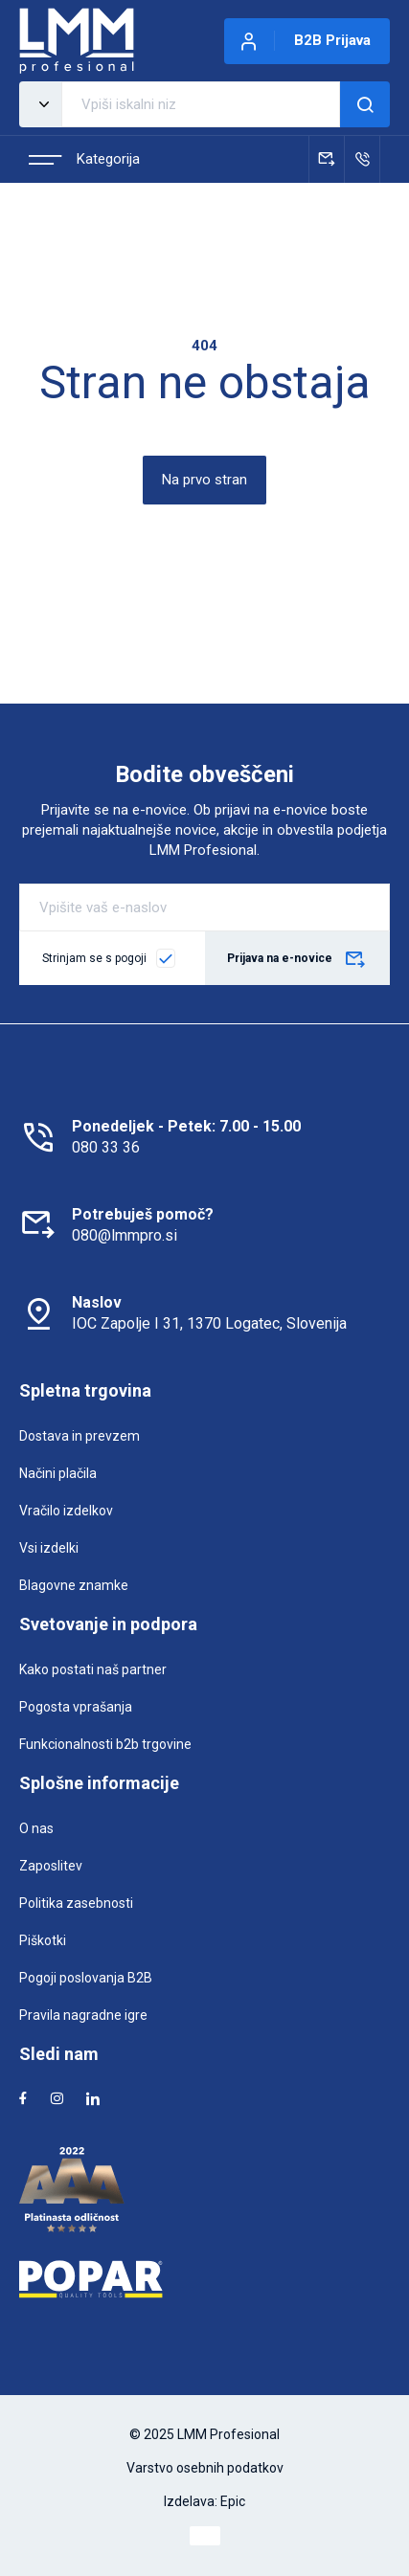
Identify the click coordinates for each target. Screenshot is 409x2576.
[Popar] (204, 2279)
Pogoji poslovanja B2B (85, 1977)
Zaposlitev (50, 1865)
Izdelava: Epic (204, 2501)
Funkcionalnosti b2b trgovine (105, 1744)
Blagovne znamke (73, 1585)
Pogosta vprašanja (75, 1706)
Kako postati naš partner (93, 1669)
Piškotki (42, 1940)
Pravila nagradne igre (83, 2015)
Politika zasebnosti (76, 1903)
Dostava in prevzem (79, 1436)
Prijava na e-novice (297, 960)
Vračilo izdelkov (66, 1510)
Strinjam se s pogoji (94, 958)
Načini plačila (58, 1473)
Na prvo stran (204, 479)
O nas (36, 1828)
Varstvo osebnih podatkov (205, 2467)
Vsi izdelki (49, 1548)
